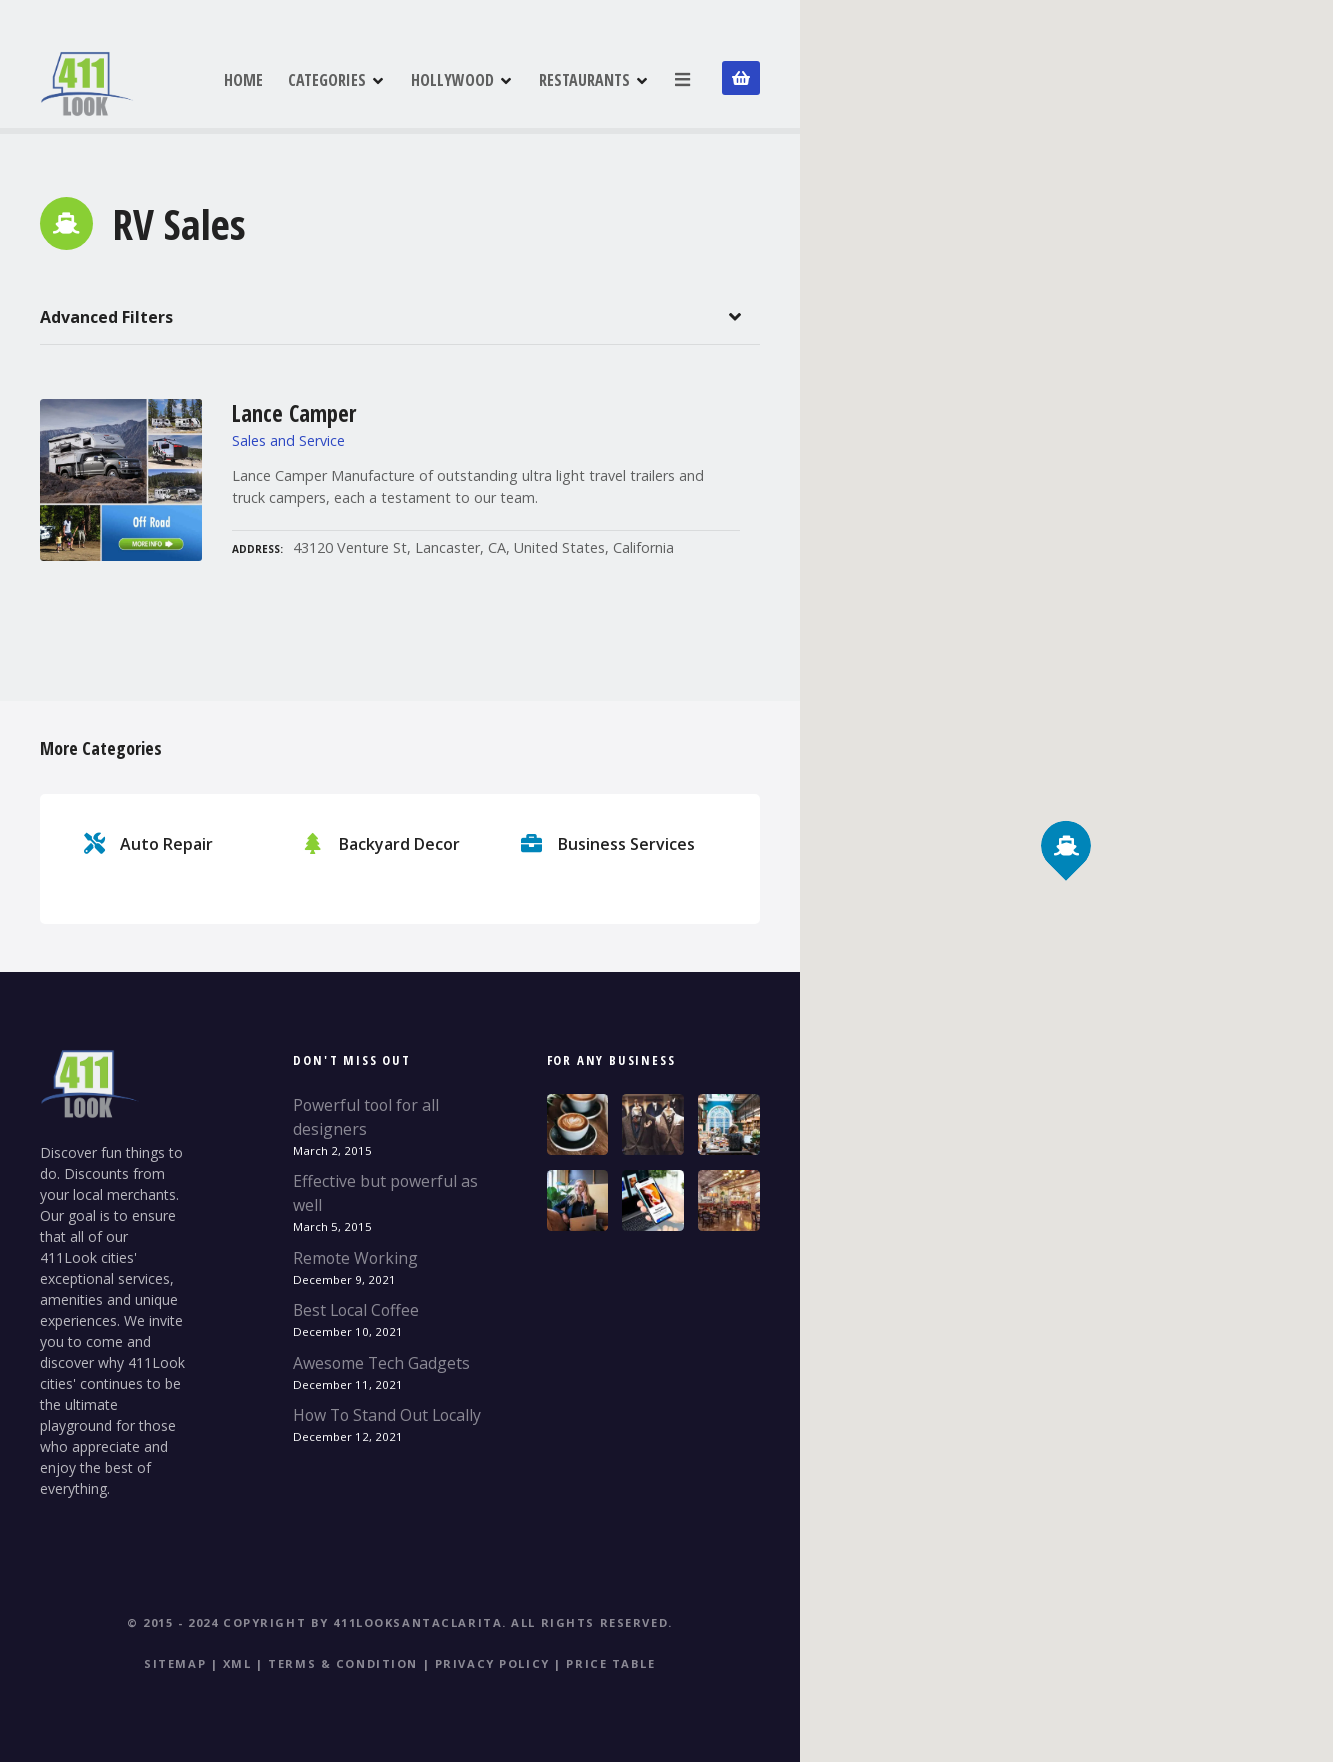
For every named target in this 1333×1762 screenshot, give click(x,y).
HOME (244, 79)
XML (237, 1663)
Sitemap (175, 1663)
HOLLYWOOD (453, 79)
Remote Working (355, 1258)
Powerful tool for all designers (366, 1117)
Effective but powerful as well (385, 1193)
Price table (610, 1663)
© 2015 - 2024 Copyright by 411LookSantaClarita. (317, 1622)
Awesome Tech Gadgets (381, 1363)
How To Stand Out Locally (387, 1415)
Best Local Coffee (356, 1310)
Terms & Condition (343, 1663)
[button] (1066, 811)
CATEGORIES (328, 79)
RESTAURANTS (585, 79)
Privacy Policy (492, 1663)
